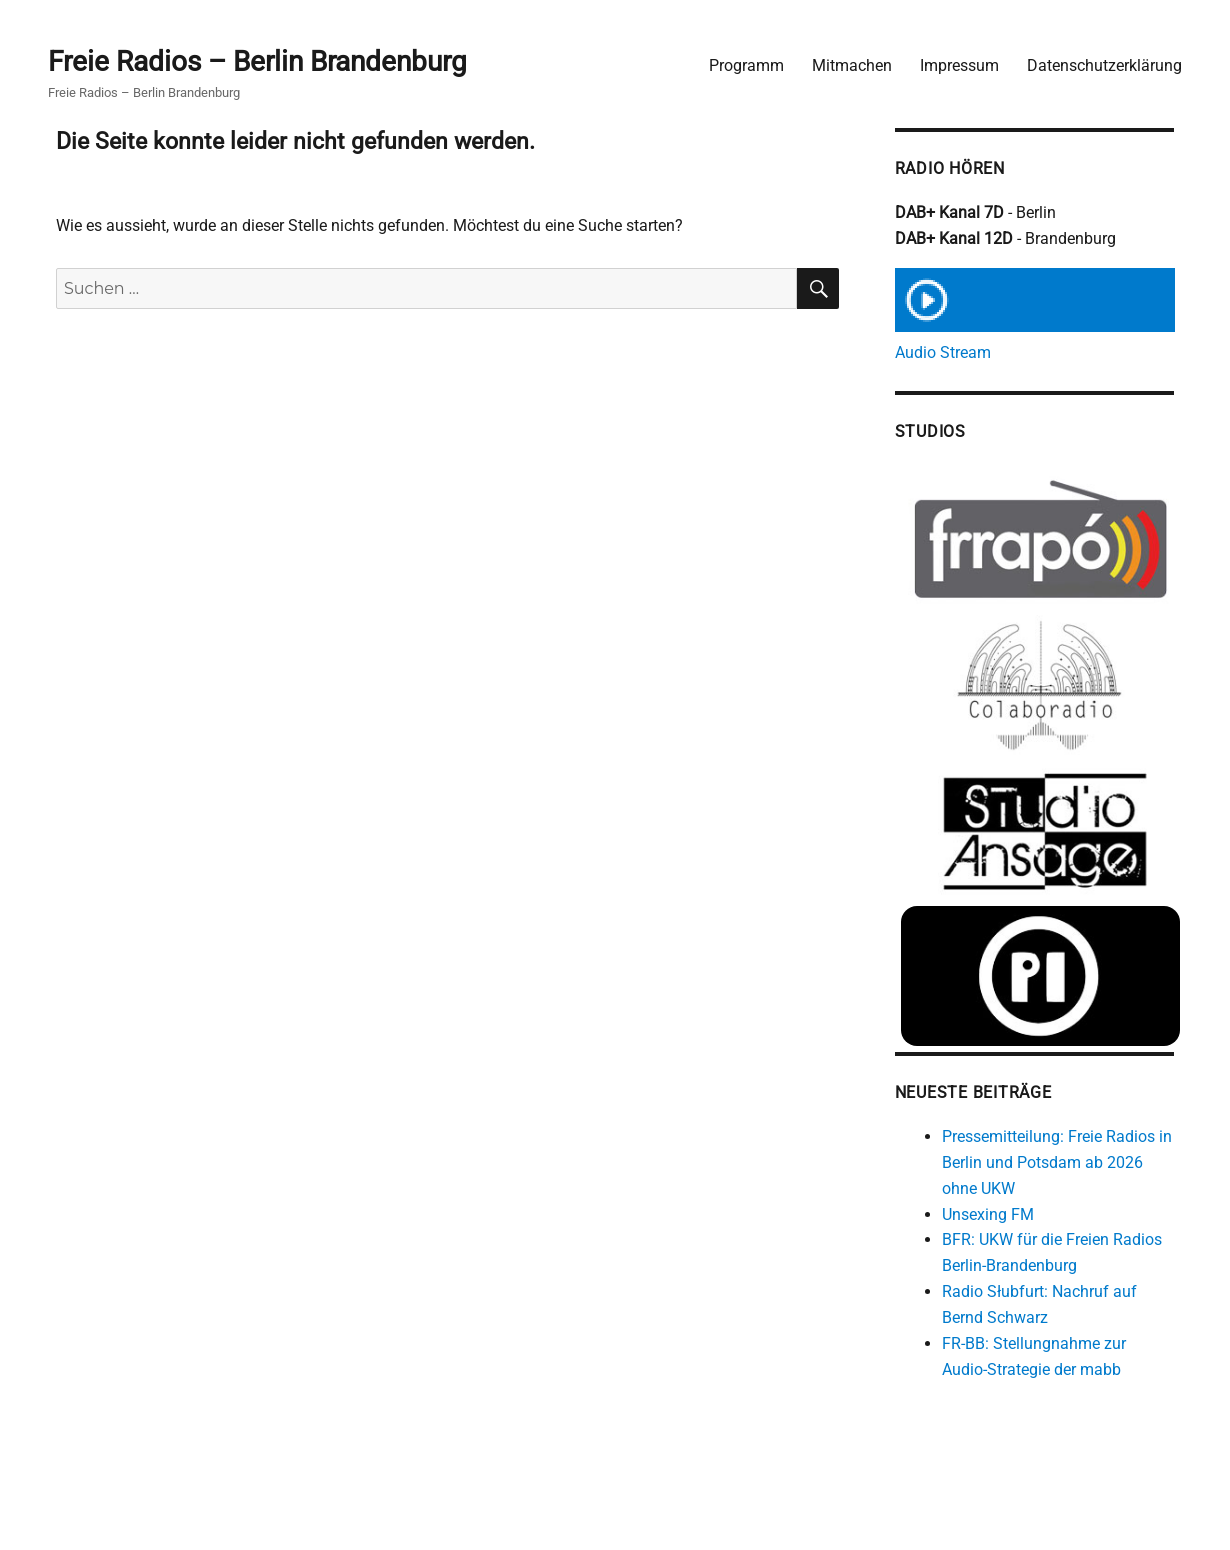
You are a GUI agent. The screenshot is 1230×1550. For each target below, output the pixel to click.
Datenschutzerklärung (1104, 65)
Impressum (959, 65)
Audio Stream (943, 352)
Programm (746, 65)
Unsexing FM (988, 1214)
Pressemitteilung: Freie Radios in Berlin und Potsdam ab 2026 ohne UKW (1057, 1162)
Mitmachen (852, 65)
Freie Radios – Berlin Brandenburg (257, 61)
